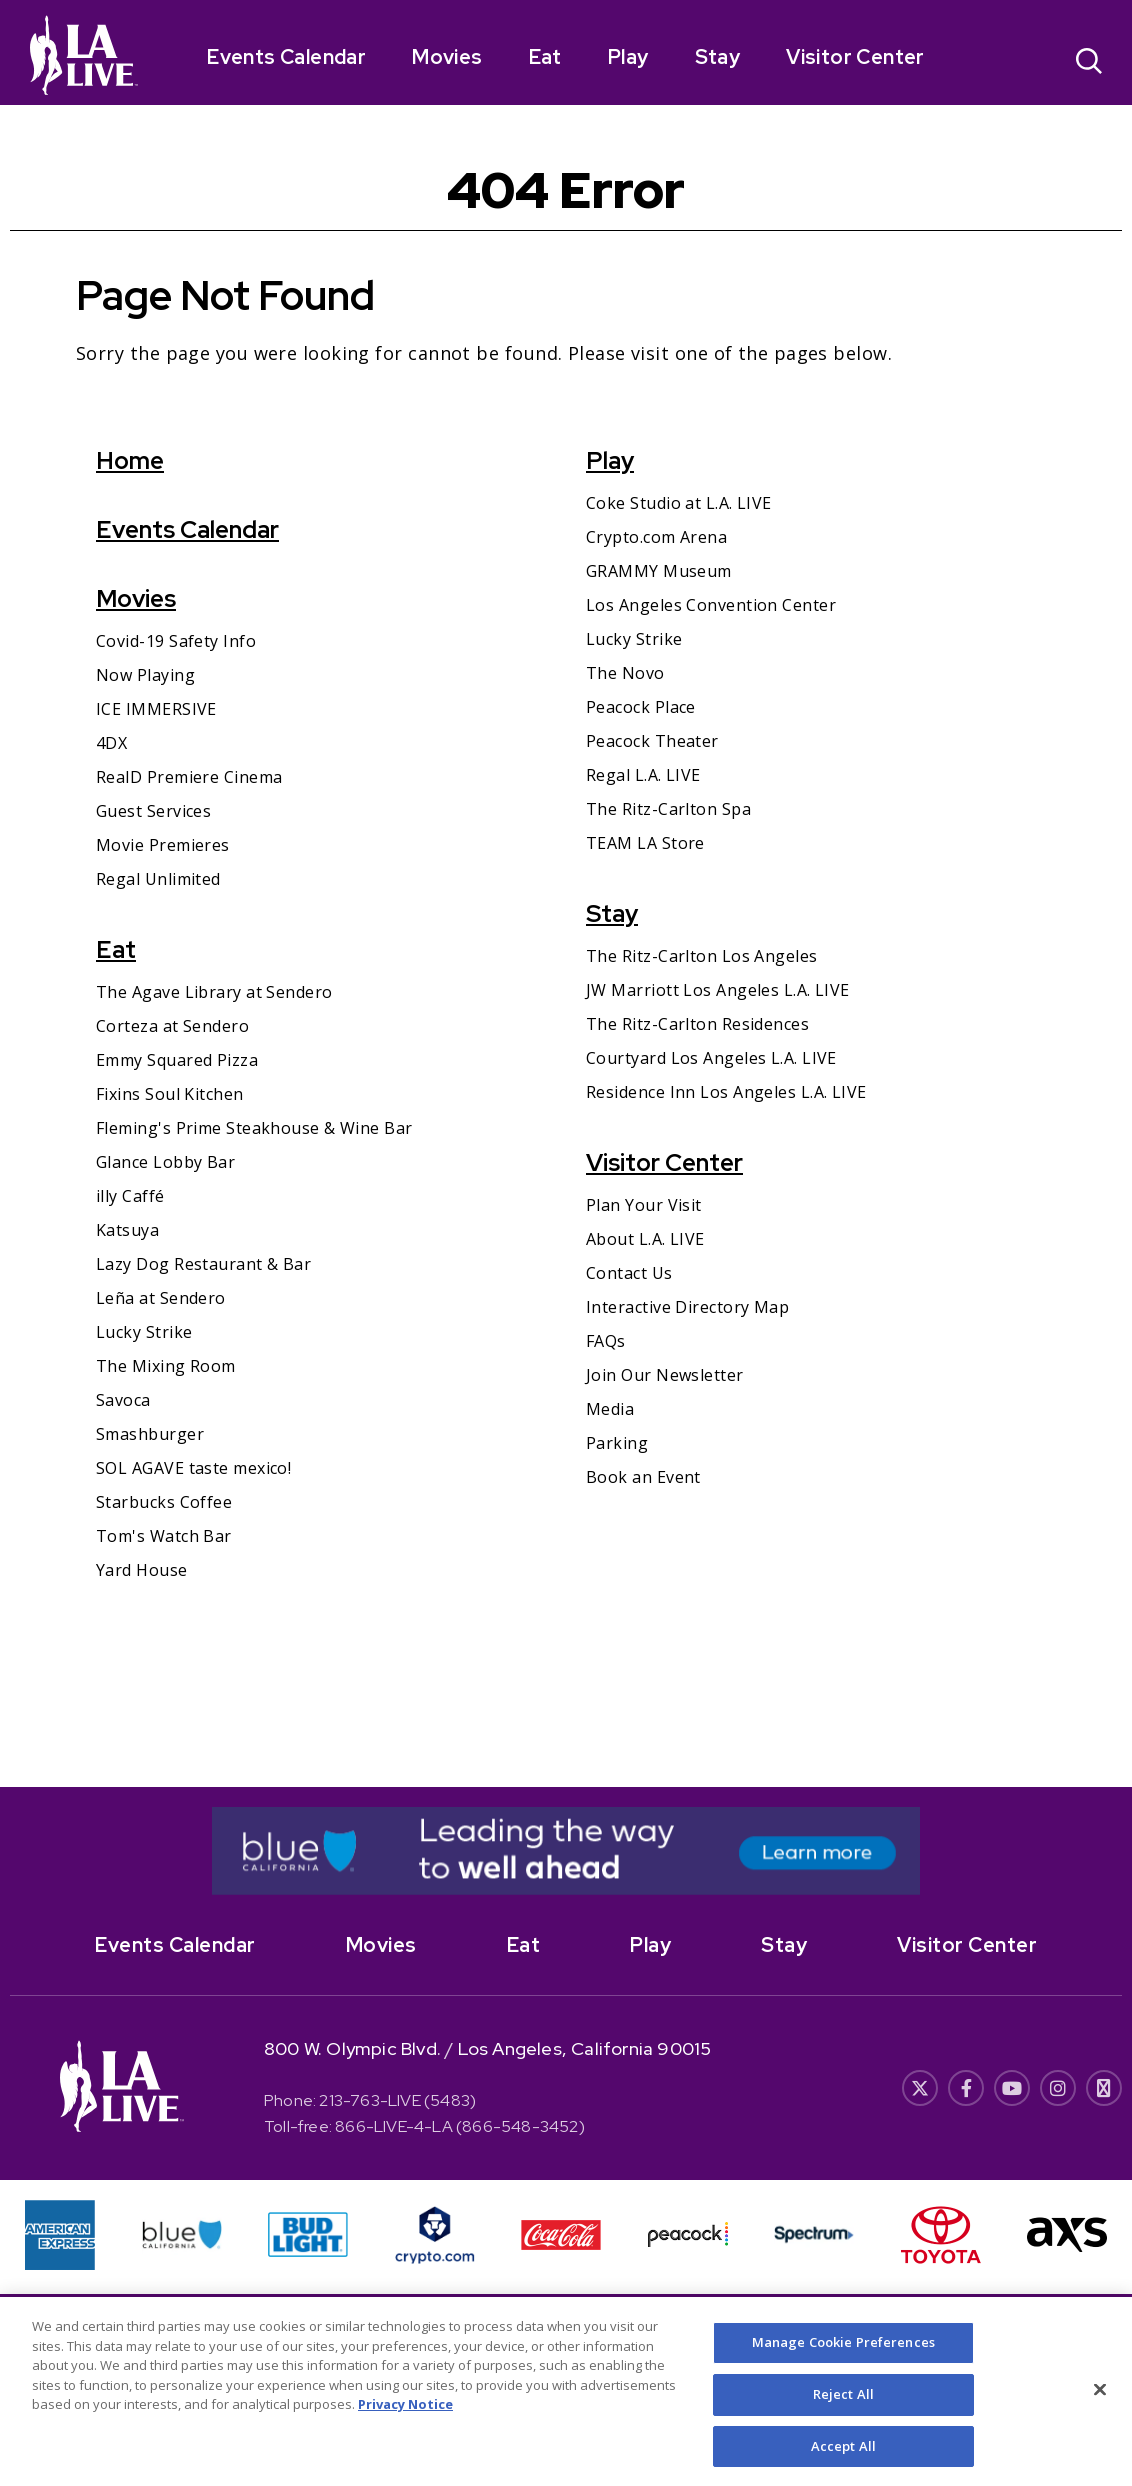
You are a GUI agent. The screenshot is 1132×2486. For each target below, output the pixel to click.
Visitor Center (855, 57)
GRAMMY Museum (659, 571)
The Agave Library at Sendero (214, 992)
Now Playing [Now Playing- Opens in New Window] (145, 675)
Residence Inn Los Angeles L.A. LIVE (726, 1092)
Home (130, 460)
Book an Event (643, 1477)
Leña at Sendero (161, 1298)
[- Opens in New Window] (566, 1851)
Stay (718, 57)
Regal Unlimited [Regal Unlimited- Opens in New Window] (158, 879)
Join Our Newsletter (665, 1375)
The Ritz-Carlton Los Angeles (702, 956)
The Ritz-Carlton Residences (697, 1024)
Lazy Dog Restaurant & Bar (203, 1264)
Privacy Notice (405, 2425)
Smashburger (150, 1434)
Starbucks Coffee (164, 1502)
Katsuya (127, 1230)
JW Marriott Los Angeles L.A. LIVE (718, 990)
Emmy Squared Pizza (177, 1060)
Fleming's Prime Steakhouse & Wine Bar (254, 1128)
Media (610, 1409)
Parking (617, 1443)
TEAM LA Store (645, 843)
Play (628, 57)
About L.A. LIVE (645, 1239)
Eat (545, 57)
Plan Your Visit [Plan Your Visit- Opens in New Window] (644, 1205)
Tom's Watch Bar (164, 1536)
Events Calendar (286, 57)
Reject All (843, 2414)
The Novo (625, 673)
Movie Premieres (163, 845)
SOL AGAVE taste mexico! (193, 1468)
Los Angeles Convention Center (711, 605)
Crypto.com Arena (656, 537)
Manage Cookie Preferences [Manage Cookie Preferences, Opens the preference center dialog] (843, 2362)
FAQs (606, 1341)
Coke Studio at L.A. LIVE (679, 503)
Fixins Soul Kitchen (170, 1094)
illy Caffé (130, 1196)
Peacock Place (641, 707)
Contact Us (629, 1273)
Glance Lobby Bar (165, 1162)
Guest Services (153, 811)
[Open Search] (1089, 63)
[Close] (1100, 2410)
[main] (566, 946)
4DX (111, 743)
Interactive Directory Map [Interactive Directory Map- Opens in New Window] (687, 1307)
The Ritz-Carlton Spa (668, 809)
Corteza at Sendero (172, 1026)
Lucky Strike (144, 1332)
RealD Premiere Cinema (189, 777)
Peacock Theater (652, 741)
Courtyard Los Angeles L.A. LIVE (711, 1058)
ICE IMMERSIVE (156, 709)
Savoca (123, 1400)
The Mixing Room (166, 1366)
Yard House (142, 1570)
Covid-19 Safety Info (176, 641)
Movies (447, 57)
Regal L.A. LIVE (643, 775)
